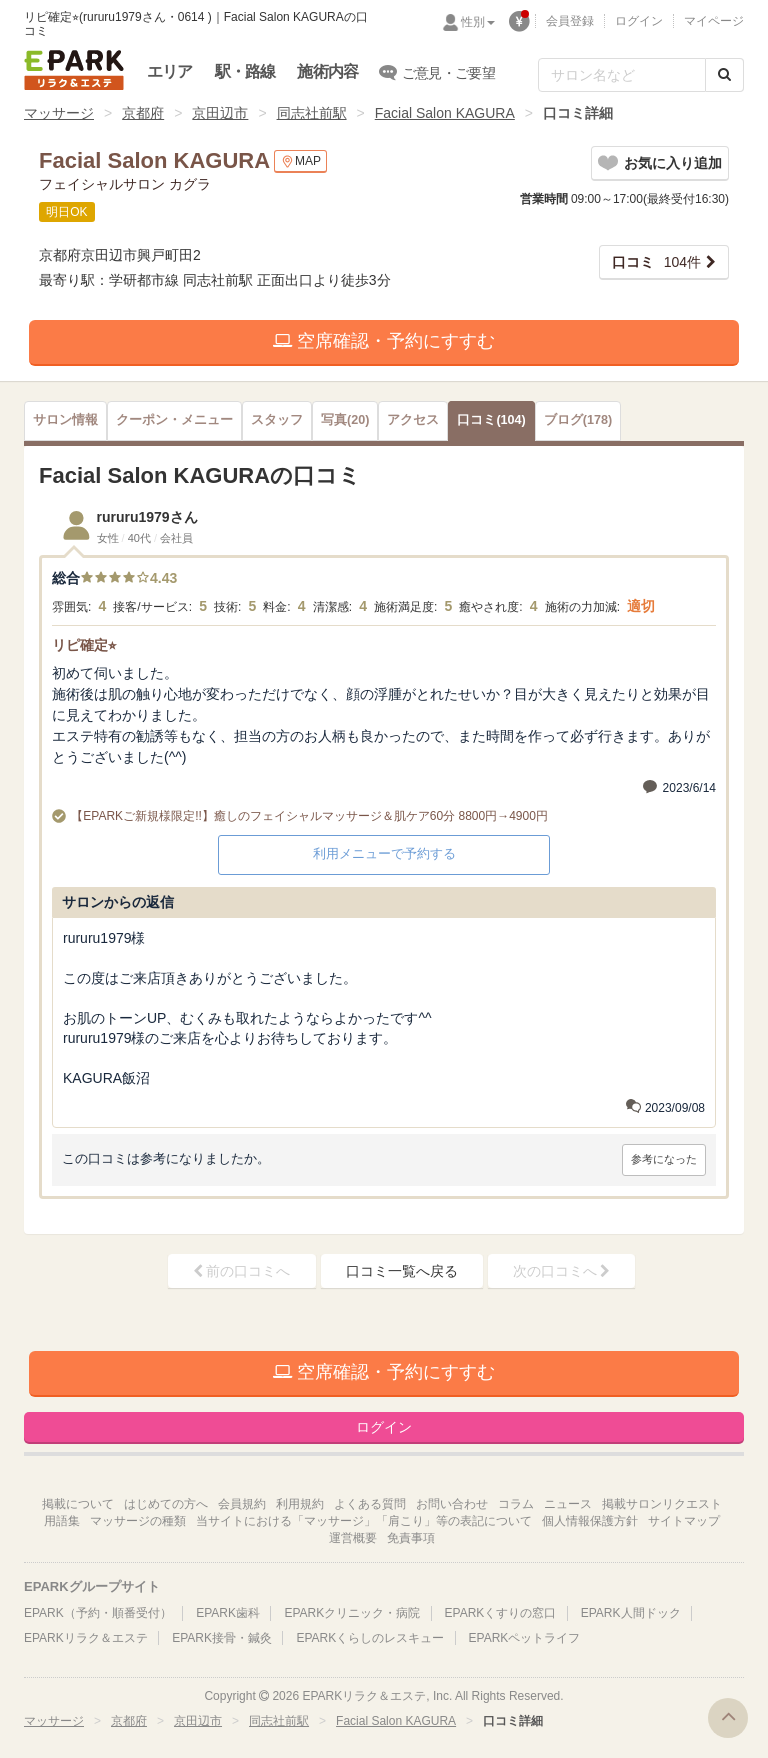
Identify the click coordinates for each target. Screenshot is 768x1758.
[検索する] (724, 75)
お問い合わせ (452, 1504)
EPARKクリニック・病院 (352, 1613)
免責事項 (411, 1538)
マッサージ (59, 113)
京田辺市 (220, 113)
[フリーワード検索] (622, 75)
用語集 (62, 1521)
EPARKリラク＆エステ (74, 70)
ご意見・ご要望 (437, 72)
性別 (478, 22)
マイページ (714, 21)
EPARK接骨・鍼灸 (222, 1638)
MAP (300, 161)
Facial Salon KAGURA (445, 113)
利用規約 (300, 1504)
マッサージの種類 (138, 1521)
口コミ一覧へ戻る (402, 1271)
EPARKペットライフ (525, 1638)
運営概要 (353, 1538)
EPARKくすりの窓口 (501, 1613)
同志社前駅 (312, 113)
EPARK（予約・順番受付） (98, 1613)
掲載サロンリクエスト (662, 1504)
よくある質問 (370, 1504)
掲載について (78, 1504)
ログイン (639, 21)
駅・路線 (245, 71)
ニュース (568, 1504)
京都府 (143, 113)
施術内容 (327, 71)
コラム (516, 1504)
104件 (656, 262)
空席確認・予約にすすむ (384, 341)
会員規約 (242, 1504)
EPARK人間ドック (631, 1613)
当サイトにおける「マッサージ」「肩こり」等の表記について (364, 1521)
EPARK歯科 (228, 1613)
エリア (170, 71)
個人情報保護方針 (590, 1521)
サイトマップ (684, 1521)
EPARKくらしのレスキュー (370, 1638)
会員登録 (570, 21)
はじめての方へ (166, 1504)
